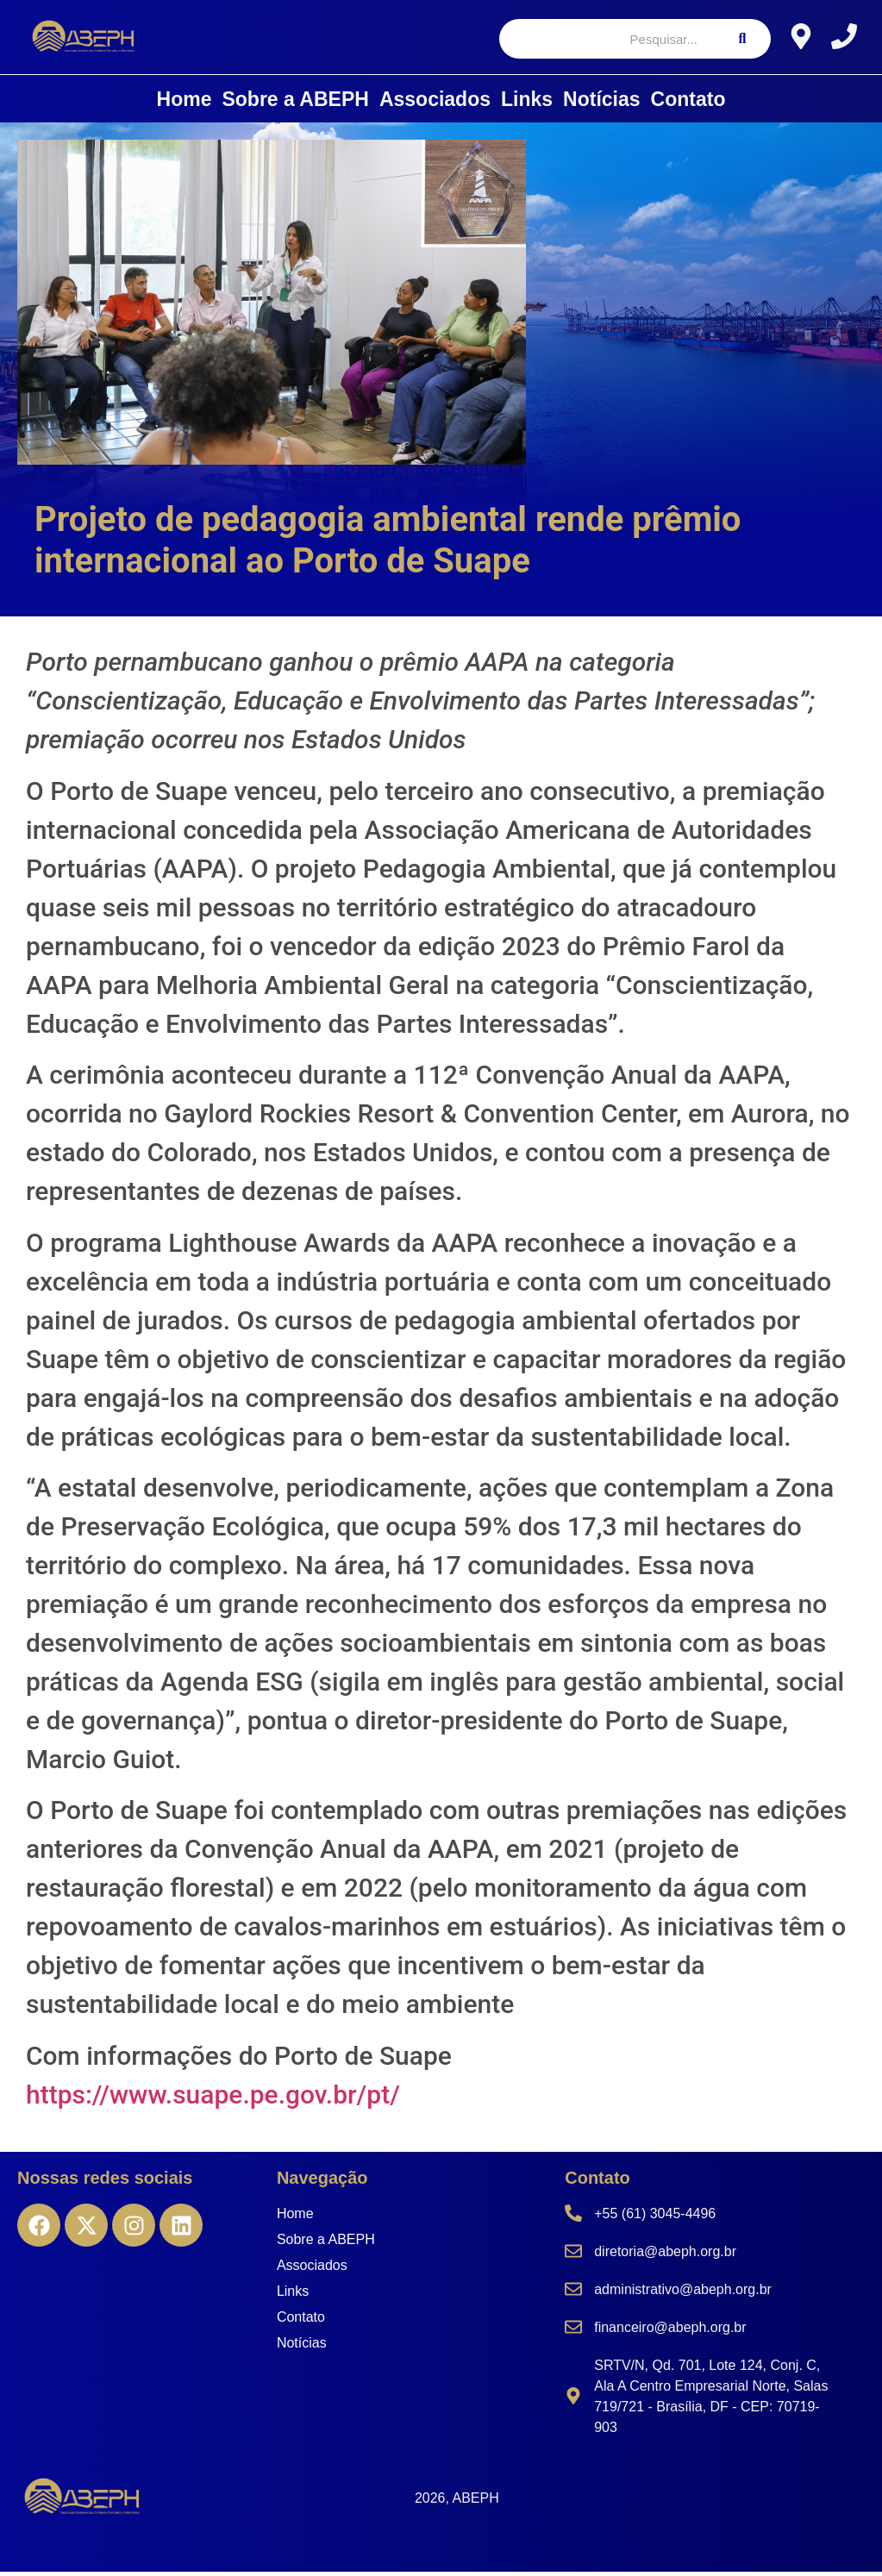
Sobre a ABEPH (295, 102)
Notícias (601, 102)
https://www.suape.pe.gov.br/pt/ (213, 2098)
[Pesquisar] (606, 41)
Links (527, 102)
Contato (688, 102)
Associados (435, 102)
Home (184, 102)
